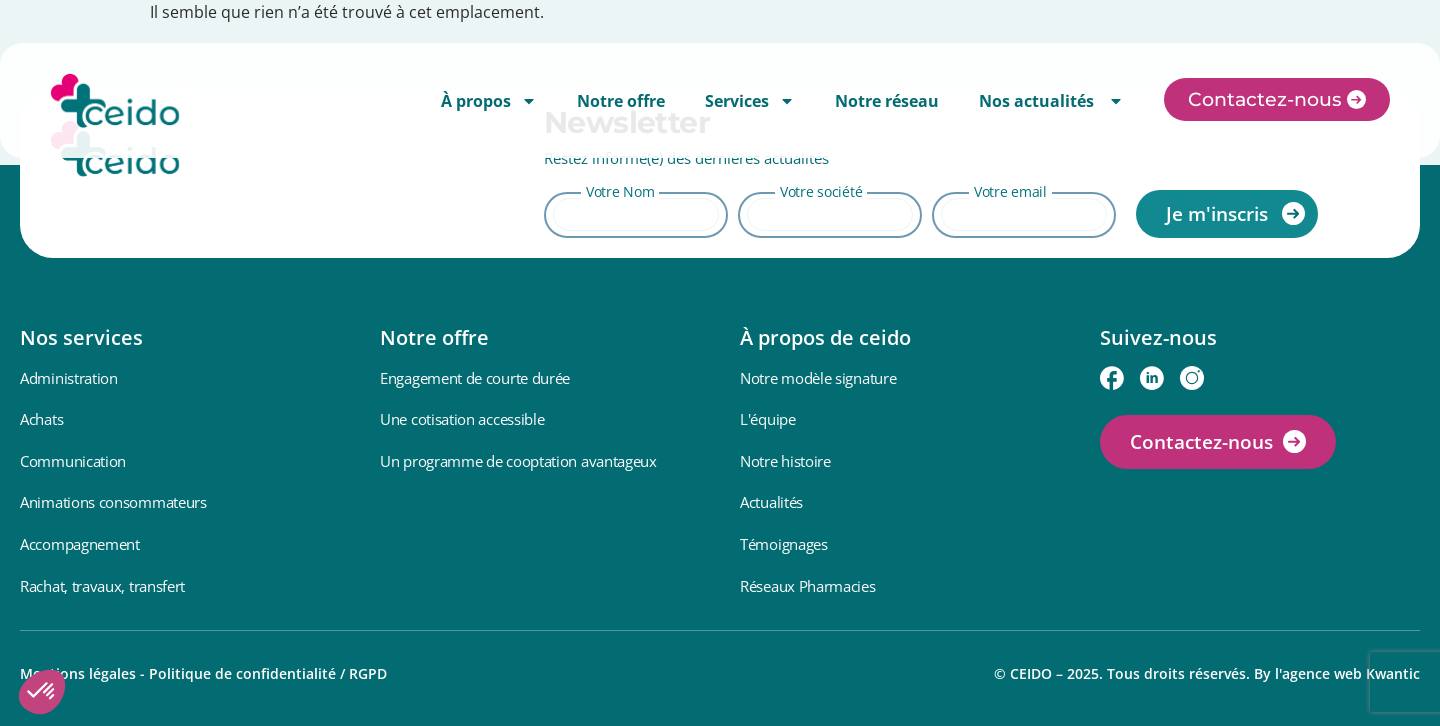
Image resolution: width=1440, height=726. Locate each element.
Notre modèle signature (818, 378)
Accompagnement (80, 544)
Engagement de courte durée (475, 378)
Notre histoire (785, 461)
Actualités (771, 502)
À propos (489, 101)
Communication (73, 461)
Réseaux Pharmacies (808, 586)
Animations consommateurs (113, 502)
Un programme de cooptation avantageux (518, 461)
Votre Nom (620, 191)
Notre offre (621, 101)
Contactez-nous (1201, 442)
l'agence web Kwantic (1347, 673)
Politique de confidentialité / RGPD (268, 673)
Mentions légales (78, 673)
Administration (69, 378)
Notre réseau (887, 101)
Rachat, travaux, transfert (102, 586)
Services (750, 101)
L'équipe (768, 419)
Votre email (1010, 191)
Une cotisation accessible (462, 419)
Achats (41, 419)
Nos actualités (1051, 101)
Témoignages (784, 544)
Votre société (821, 191)
